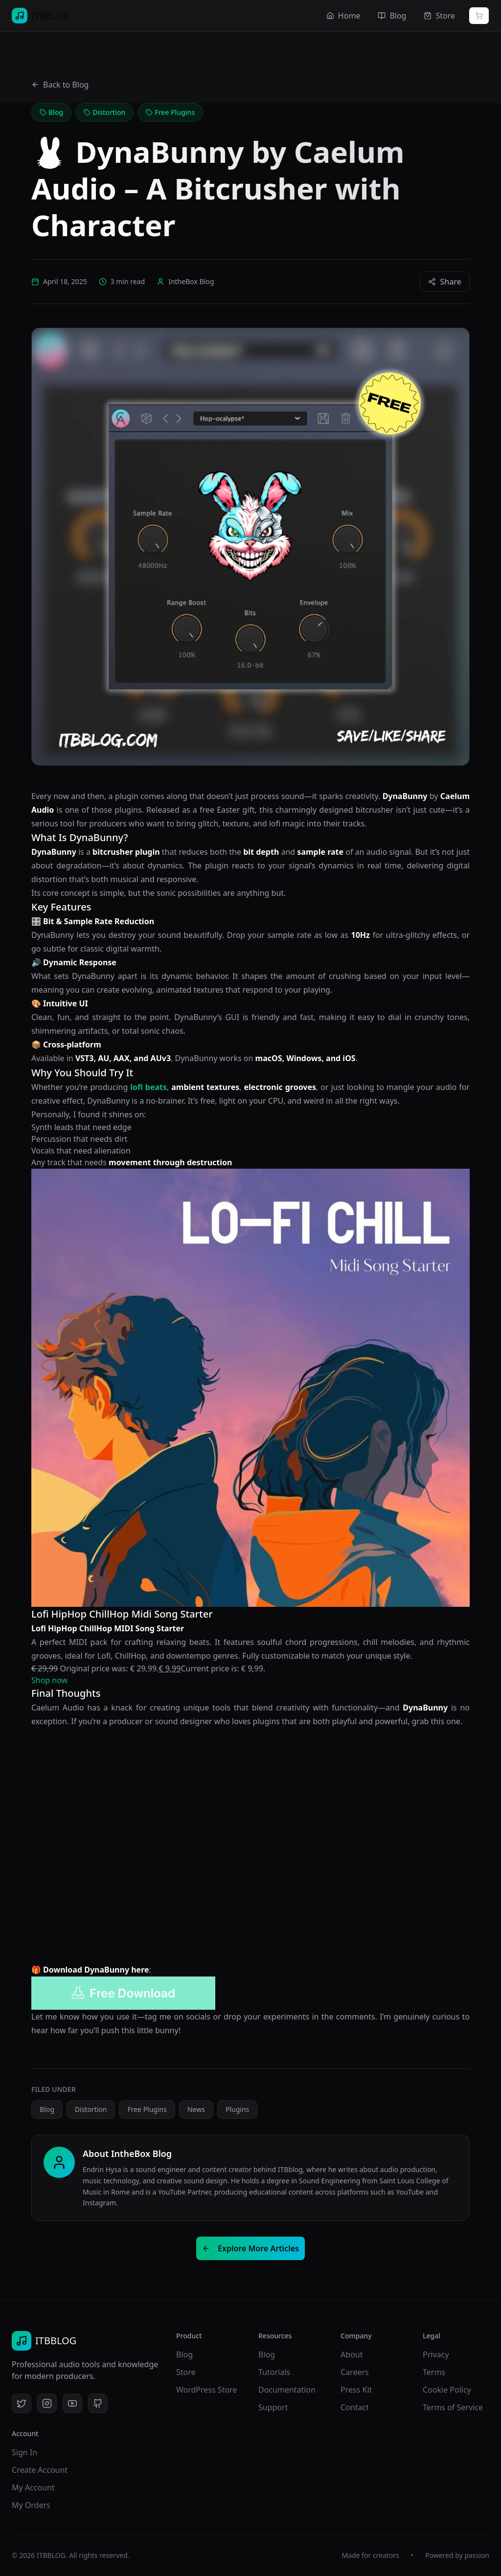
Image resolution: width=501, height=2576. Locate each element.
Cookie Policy (447, 2389)
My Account (33, 2487)
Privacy (436, 2354)
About (352, 2354)
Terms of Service (453, 2407)
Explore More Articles (250, 2248)
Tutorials (274, 2372)
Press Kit (356, 2389)
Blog (184, 2354)
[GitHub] (98, 2403)
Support (273, 2407)
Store (186, 2372)
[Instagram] (47, 2403)
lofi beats (148, 1087)
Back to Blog (60, 84)
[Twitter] (21, 2403)
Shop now (49, 1680)
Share (444, 281)
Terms (434, 2372)
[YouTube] (72, 2403)
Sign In (24, 2452)
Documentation (287, 2389)
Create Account (40, 2470)
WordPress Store (206, 2389)
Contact (355, 2407)
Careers (355, 2372)
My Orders (31, 2505)
